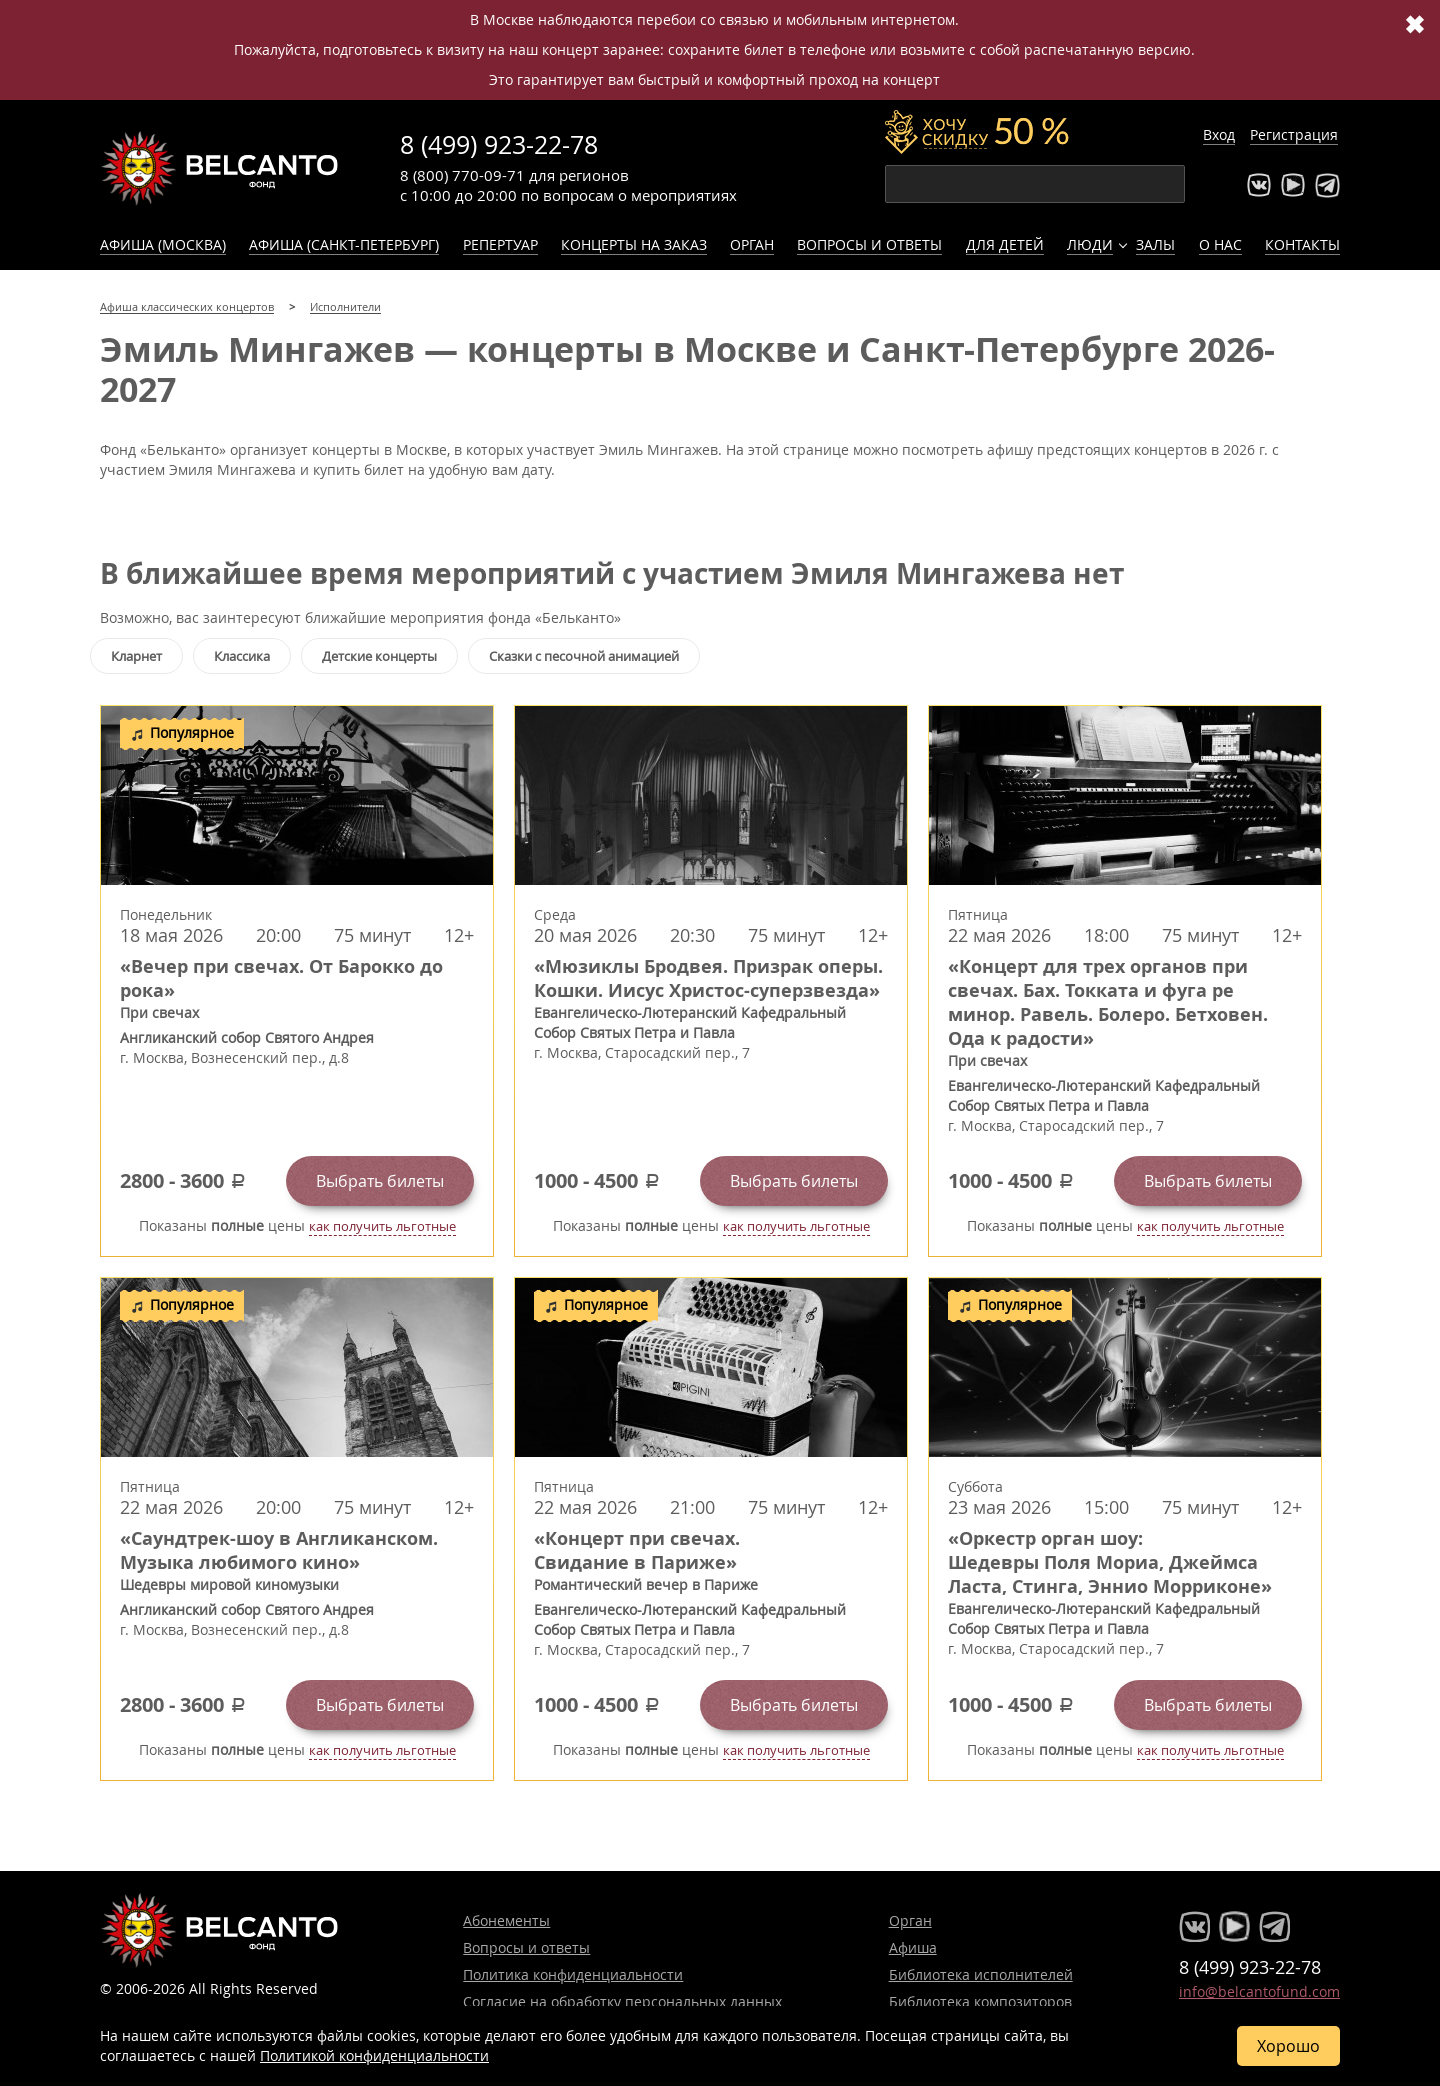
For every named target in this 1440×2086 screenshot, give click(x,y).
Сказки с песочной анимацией (584, 656)
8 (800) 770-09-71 (462, 175)
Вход (1219, 134)
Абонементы (506, 1920)
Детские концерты (379, 656)
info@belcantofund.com (1259, 1991)
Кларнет (136, 656)
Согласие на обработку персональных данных (622, 2001)
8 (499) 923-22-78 (499, 144)
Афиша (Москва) (163, 244)
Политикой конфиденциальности (374, 2055)
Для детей (1005, 244)
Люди (1090, 244)
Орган (752, 244)
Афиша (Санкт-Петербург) (344, 244)
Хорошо (1288, 2046)
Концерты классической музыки (220, 168)
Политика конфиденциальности (573, 1974)
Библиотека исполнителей (981, 1974)
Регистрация (1294, 134)
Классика (242, 656)
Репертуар (500, 244)
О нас (1220, 244)
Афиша (913, 1947)
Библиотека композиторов (980, 2001)
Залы (1155, 244)
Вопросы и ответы (869, 244)
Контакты (1302, 244)
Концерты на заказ (634, 244)
